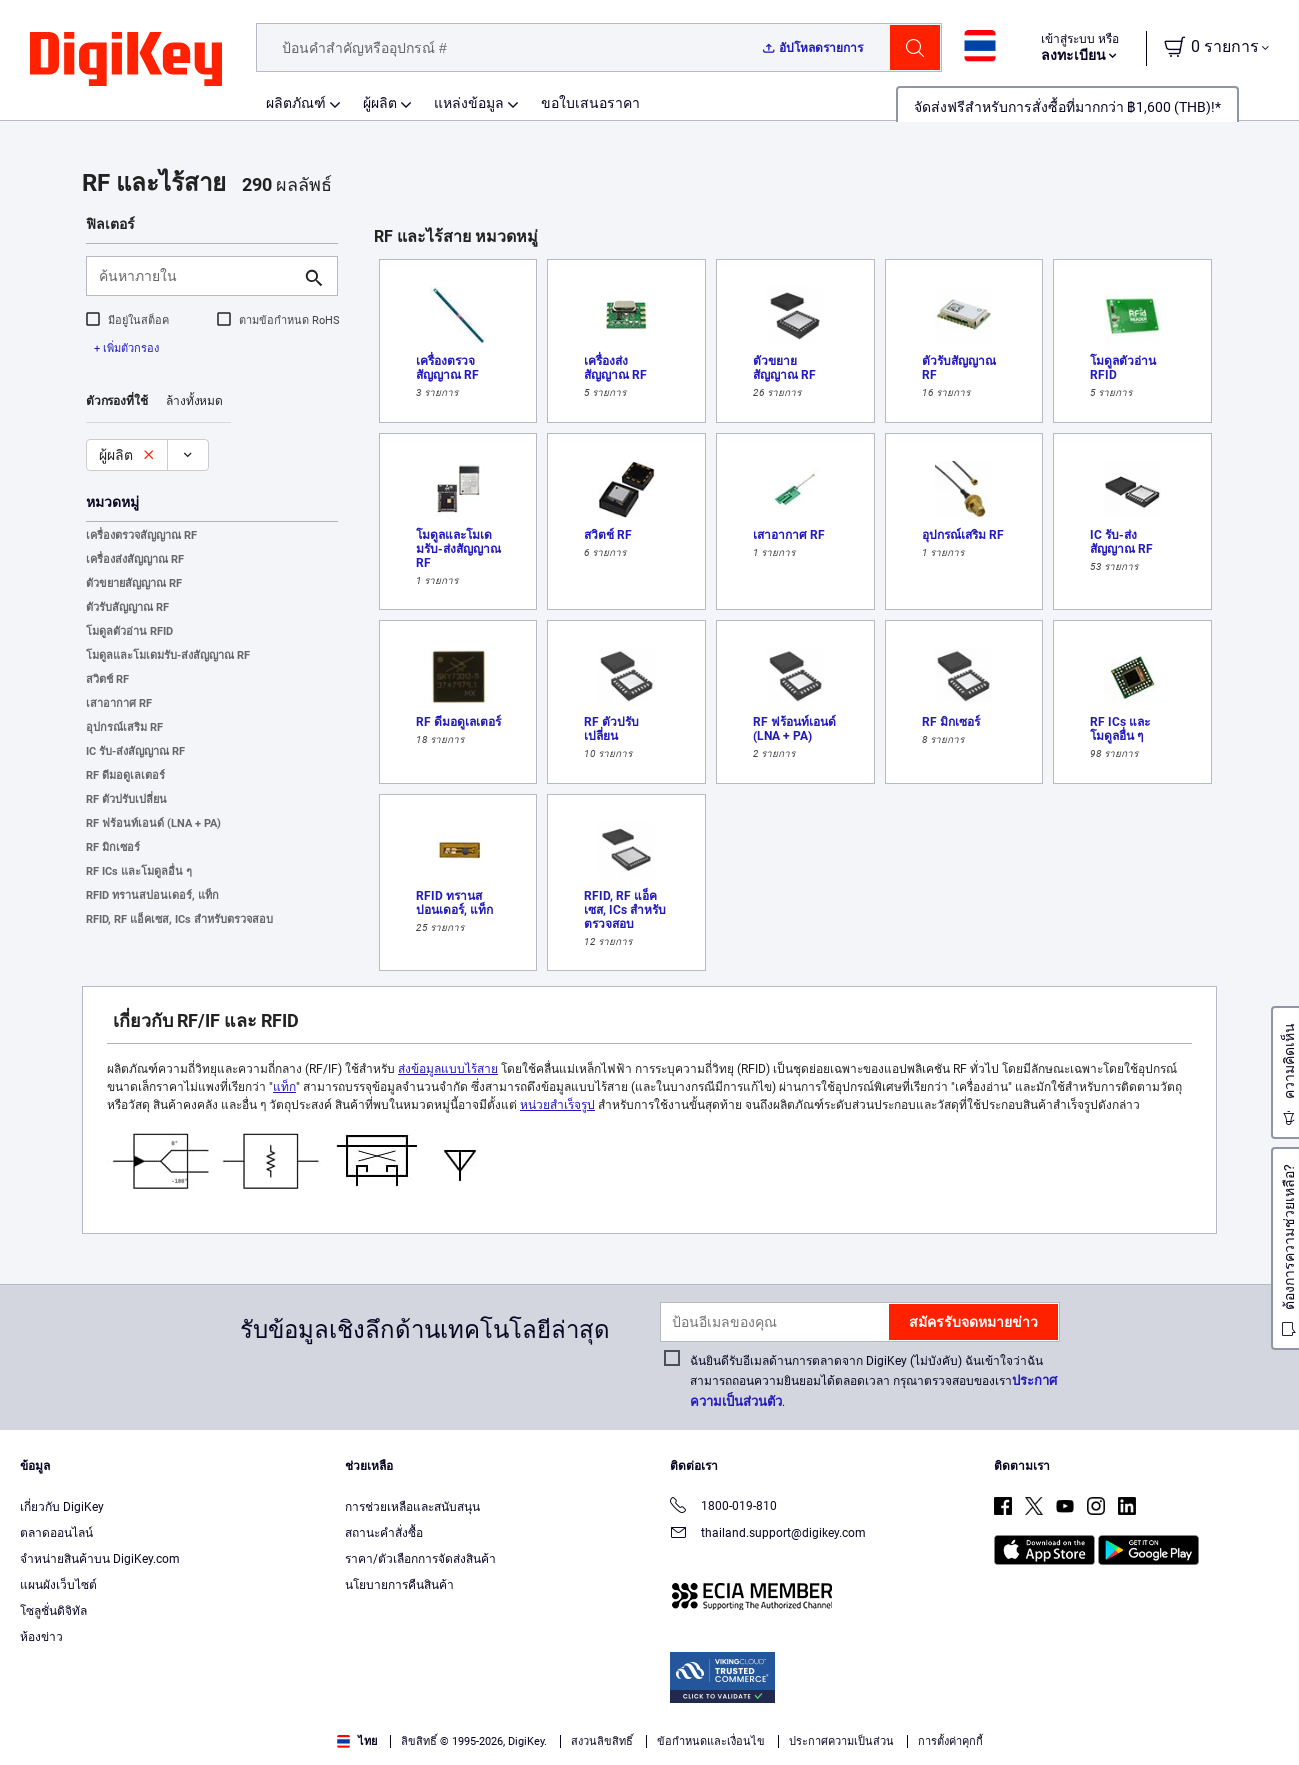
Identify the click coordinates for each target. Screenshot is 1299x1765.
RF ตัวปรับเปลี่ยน (126, 799)
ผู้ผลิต (380, 103)
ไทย (357, 1741)
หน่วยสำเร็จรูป (557, 1105)
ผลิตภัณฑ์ (296, 103)
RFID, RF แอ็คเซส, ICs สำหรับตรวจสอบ (179, 919)
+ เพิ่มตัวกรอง (126, 348)
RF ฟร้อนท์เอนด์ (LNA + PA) (153, 823)
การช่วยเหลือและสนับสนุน (412, 1507)
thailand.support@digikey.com (768, 1534)
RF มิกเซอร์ (113, 847)
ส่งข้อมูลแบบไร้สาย (448, 1069)
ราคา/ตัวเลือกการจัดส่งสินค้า (420, 1559)
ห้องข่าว (41, 1637)
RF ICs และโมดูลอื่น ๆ (139, 871)
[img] (126, 60)
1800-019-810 (723, 1507)
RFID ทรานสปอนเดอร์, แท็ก (152, 895)
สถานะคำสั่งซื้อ (384, 1533)
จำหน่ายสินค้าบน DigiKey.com (100, 1559)
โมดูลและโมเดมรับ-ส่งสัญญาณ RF (168, 655)
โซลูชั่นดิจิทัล (53, 1611)
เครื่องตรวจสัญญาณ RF (141, 535)
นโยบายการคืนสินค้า (399, 1585)
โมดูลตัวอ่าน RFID (129, 631)
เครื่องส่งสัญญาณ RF (135, 559)
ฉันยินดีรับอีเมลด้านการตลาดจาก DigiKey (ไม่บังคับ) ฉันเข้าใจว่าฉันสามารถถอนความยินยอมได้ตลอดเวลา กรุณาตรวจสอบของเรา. (873, 1381)
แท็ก (284, 1087)
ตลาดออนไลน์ (56, 1533)
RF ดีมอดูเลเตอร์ (125, 775)
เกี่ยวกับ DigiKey (62, 1507)
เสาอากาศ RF (119, 703)
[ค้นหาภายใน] (196, 276)
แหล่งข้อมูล (469, 103)
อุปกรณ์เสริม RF (124, 727)
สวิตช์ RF (107, 679)
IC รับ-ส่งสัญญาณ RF (135, 751)
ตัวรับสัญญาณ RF (127, 607)
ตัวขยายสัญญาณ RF (134, 583)
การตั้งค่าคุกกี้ (950, 1741)
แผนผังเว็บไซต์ (58, 1585)
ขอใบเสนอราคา (590, 103)
